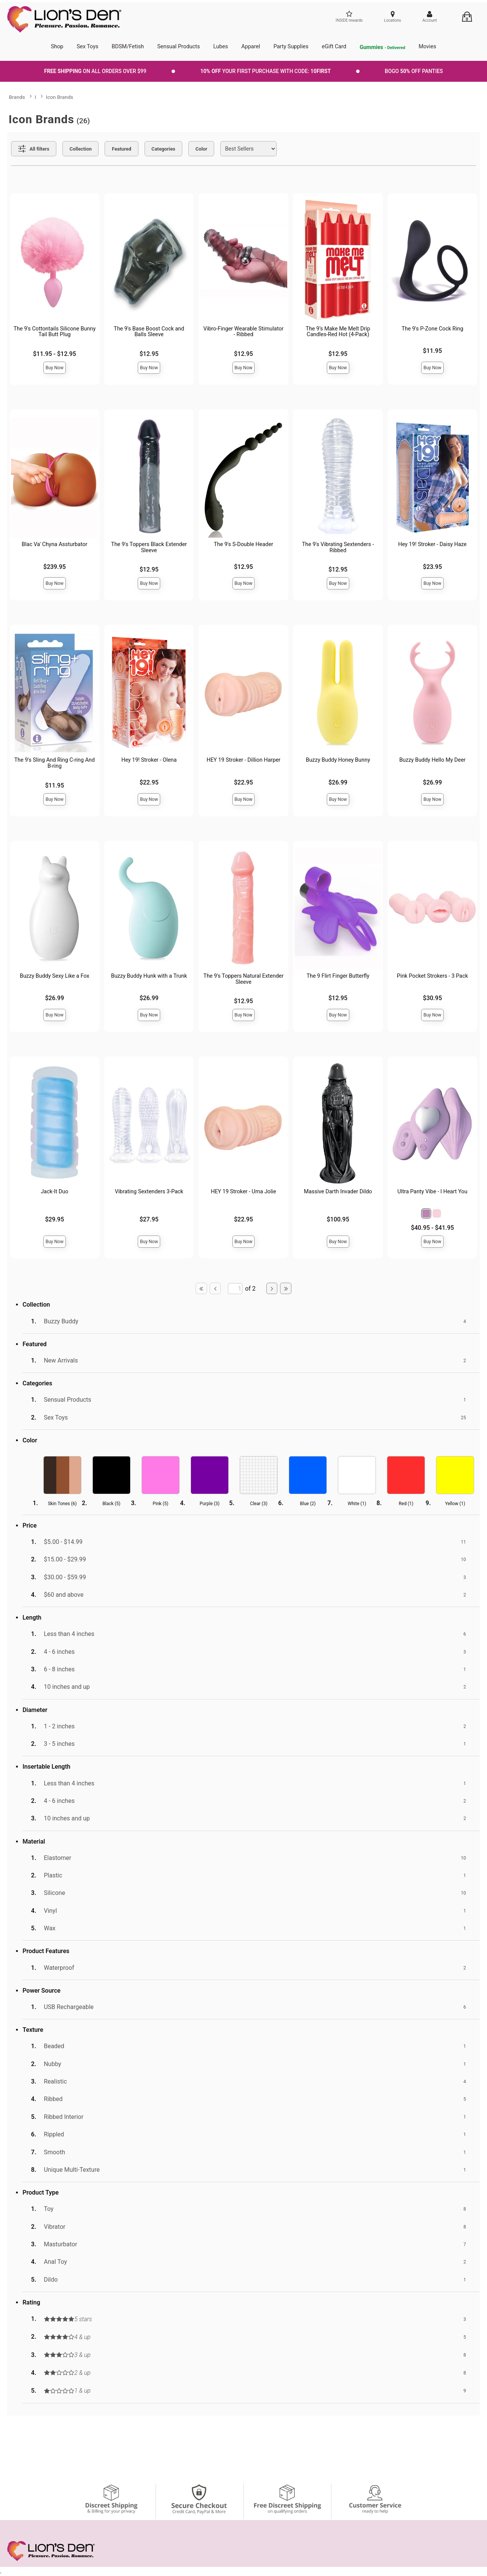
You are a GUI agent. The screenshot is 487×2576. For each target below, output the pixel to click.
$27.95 (149, 1219)
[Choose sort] (248, 148)
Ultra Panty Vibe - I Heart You (433, 1191)
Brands (17, 97)
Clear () (258, 1503)
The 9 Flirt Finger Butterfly (338, 976)
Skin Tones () (62, 1503)
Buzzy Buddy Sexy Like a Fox (54, 976)
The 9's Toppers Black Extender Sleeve (149, 547)
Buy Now (55, 367)
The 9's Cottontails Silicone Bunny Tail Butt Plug (54, 332)
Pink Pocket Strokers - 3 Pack (432, 976)
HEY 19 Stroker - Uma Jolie (243, 1191)
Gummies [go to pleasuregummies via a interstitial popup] (382, 47)
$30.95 (432, 998)
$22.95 (149, 782)
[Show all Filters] (33, 148)
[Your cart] (467, 17)
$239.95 (54, 566)
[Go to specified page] (235, 1288)
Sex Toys (88, 46)
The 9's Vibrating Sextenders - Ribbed (338, 547)
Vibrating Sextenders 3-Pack (149, 1191)
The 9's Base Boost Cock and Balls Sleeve (149, 332)
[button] (426, 1213)
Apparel (250, 46)
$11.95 (432, 350)
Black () (111, 1503)
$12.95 (149, 353)
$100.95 (338, 1219)
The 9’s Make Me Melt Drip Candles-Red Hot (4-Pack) (338, 332)
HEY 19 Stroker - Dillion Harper (243, 760)
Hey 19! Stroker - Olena (149, 760)
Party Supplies (291, 46)
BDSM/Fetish (128, 46)
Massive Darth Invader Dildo (338, 1191)
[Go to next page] (272, 1288)
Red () (406, 1503)
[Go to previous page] (215, 1288)
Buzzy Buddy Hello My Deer (432, 760)
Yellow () (455, 1503)
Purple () (210, 1503)
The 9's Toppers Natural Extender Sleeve (244, 979)
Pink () (160, 1503)
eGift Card (334, 46)
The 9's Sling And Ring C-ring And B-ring (54, 763)
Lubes (220, 46)
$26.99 (337, 782)
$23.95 (432, 566)
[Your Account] (429, 17)
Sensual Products (178, 46)
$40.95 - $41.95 (432, 1227)
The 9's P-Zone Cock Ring (432, 329)
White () (357, 1503)
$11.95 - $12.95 (54, 353)
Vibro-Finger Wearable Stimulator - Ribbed (244, 332)
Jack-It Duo (54, 1191)
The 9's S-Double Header (243, 544)
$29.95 (54, 1219)
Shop (57, 46)
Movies (427, 46)
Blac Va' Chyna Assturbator (54, 544)
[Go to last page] (285, 1288)
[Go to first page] (201, 1288)
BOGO (414, 71)
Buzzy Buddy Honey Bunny (338, 760)
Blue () (307, 1503)
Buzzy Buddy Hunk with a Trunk (149, 976)
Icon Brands (59, 97)
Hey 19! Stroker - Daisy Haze (432, 544)
